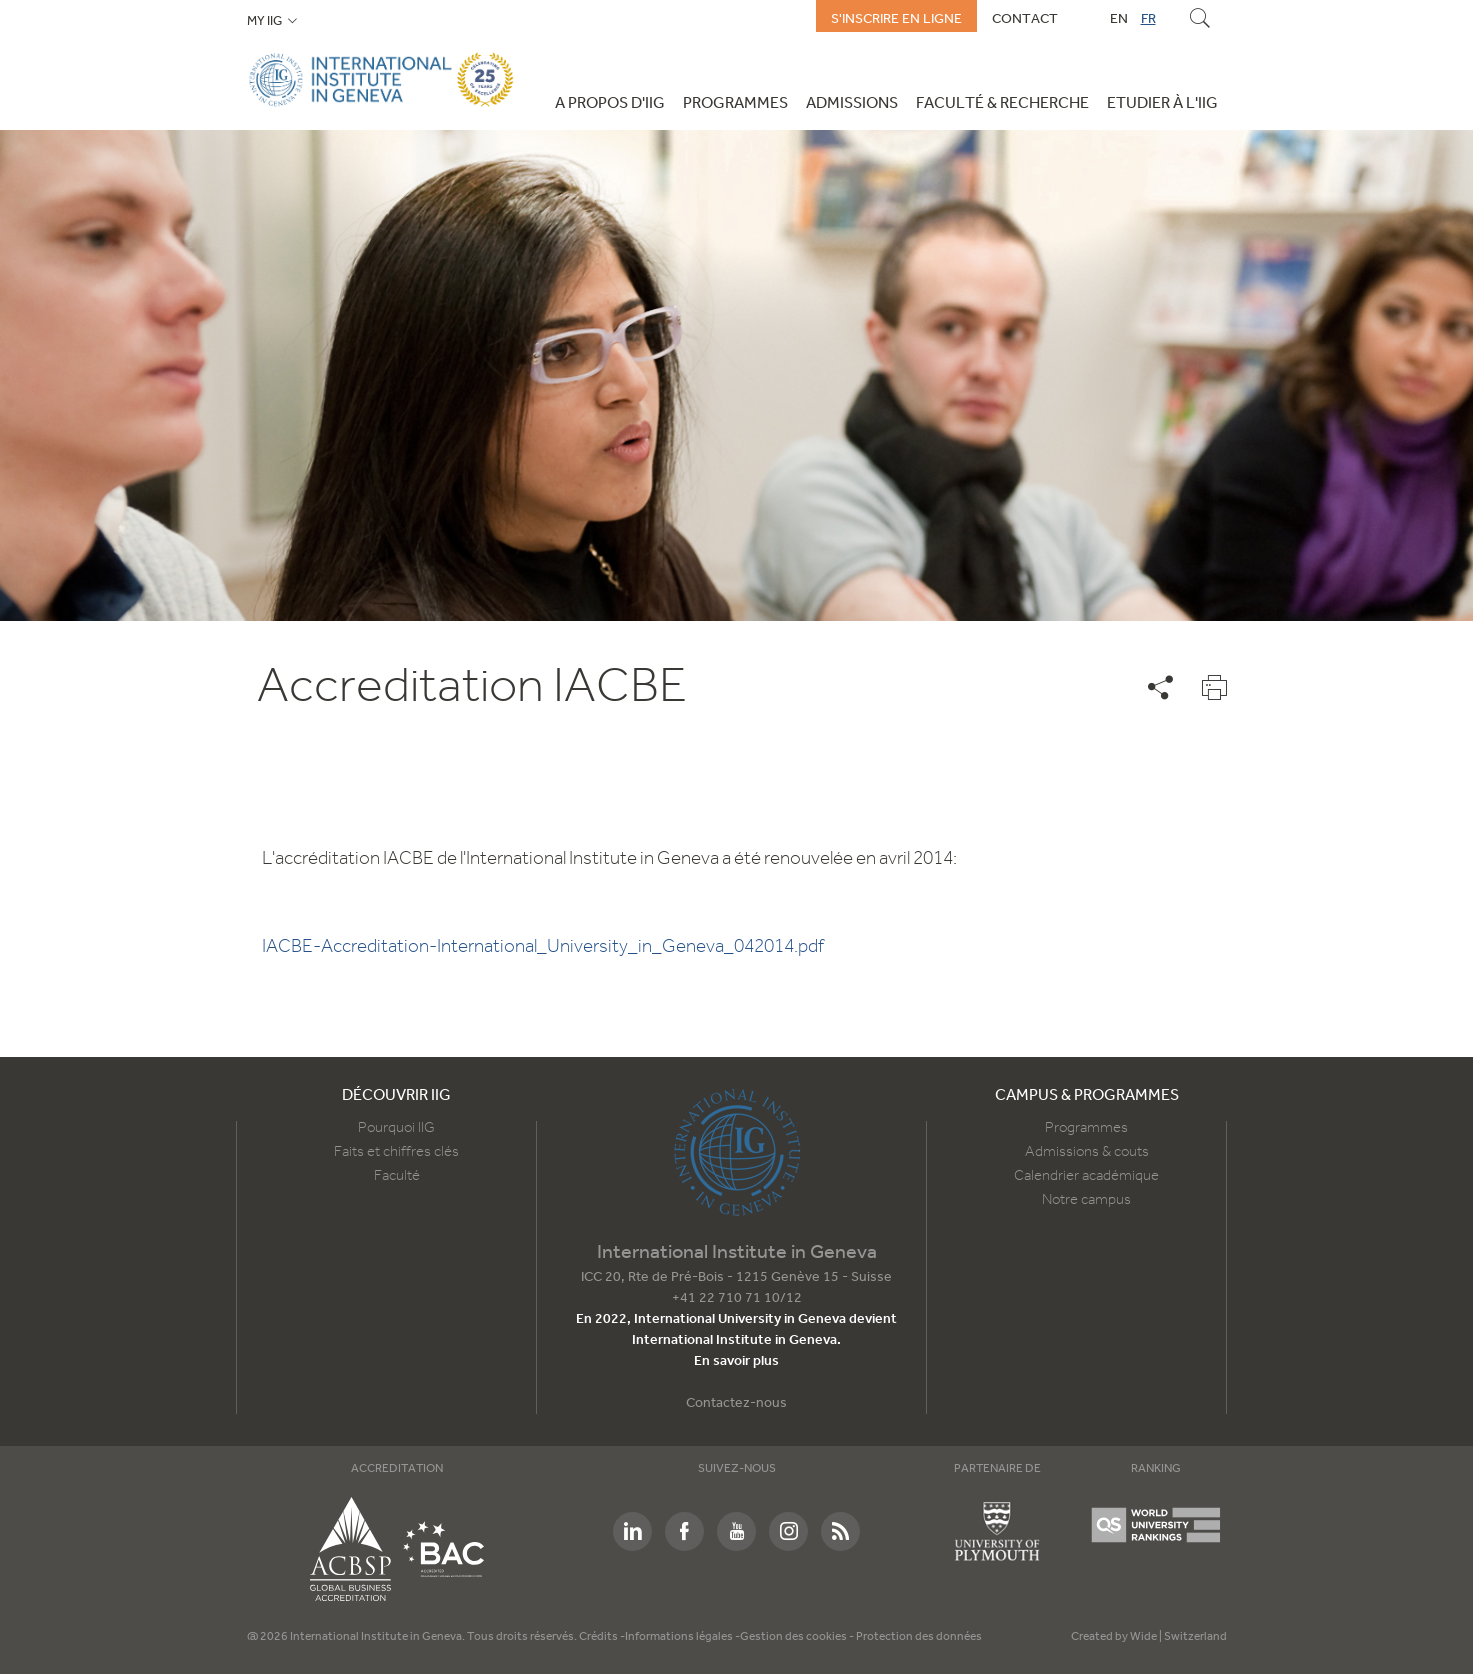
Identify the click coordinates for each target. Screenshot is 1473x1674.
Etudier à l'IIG (1162, 104)
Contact (1025, 19)
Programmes (735, 104)
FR (1148, 19)
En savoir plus (736, 1361)
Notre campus (1086, 1200)
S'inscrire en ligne (896, 19)
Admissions (852, 104)
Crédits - (602, 1637)
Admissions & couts (1087, 1152)
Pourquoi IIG (396, 1128)
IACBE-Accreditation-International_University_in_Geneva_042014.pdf (543, 947)
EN (1119, 19)
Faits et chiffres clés (396, 1152)
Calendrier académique (1086, 1176)
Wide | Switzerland (1178, 1637)
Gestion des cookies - (798, 1637)
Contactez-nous (736, 1403)
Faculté (397, 1176)
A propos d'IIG (610, 104)
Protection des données (919, 1637)
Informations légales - (682, 1637)
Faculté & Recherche (1002, 104)
